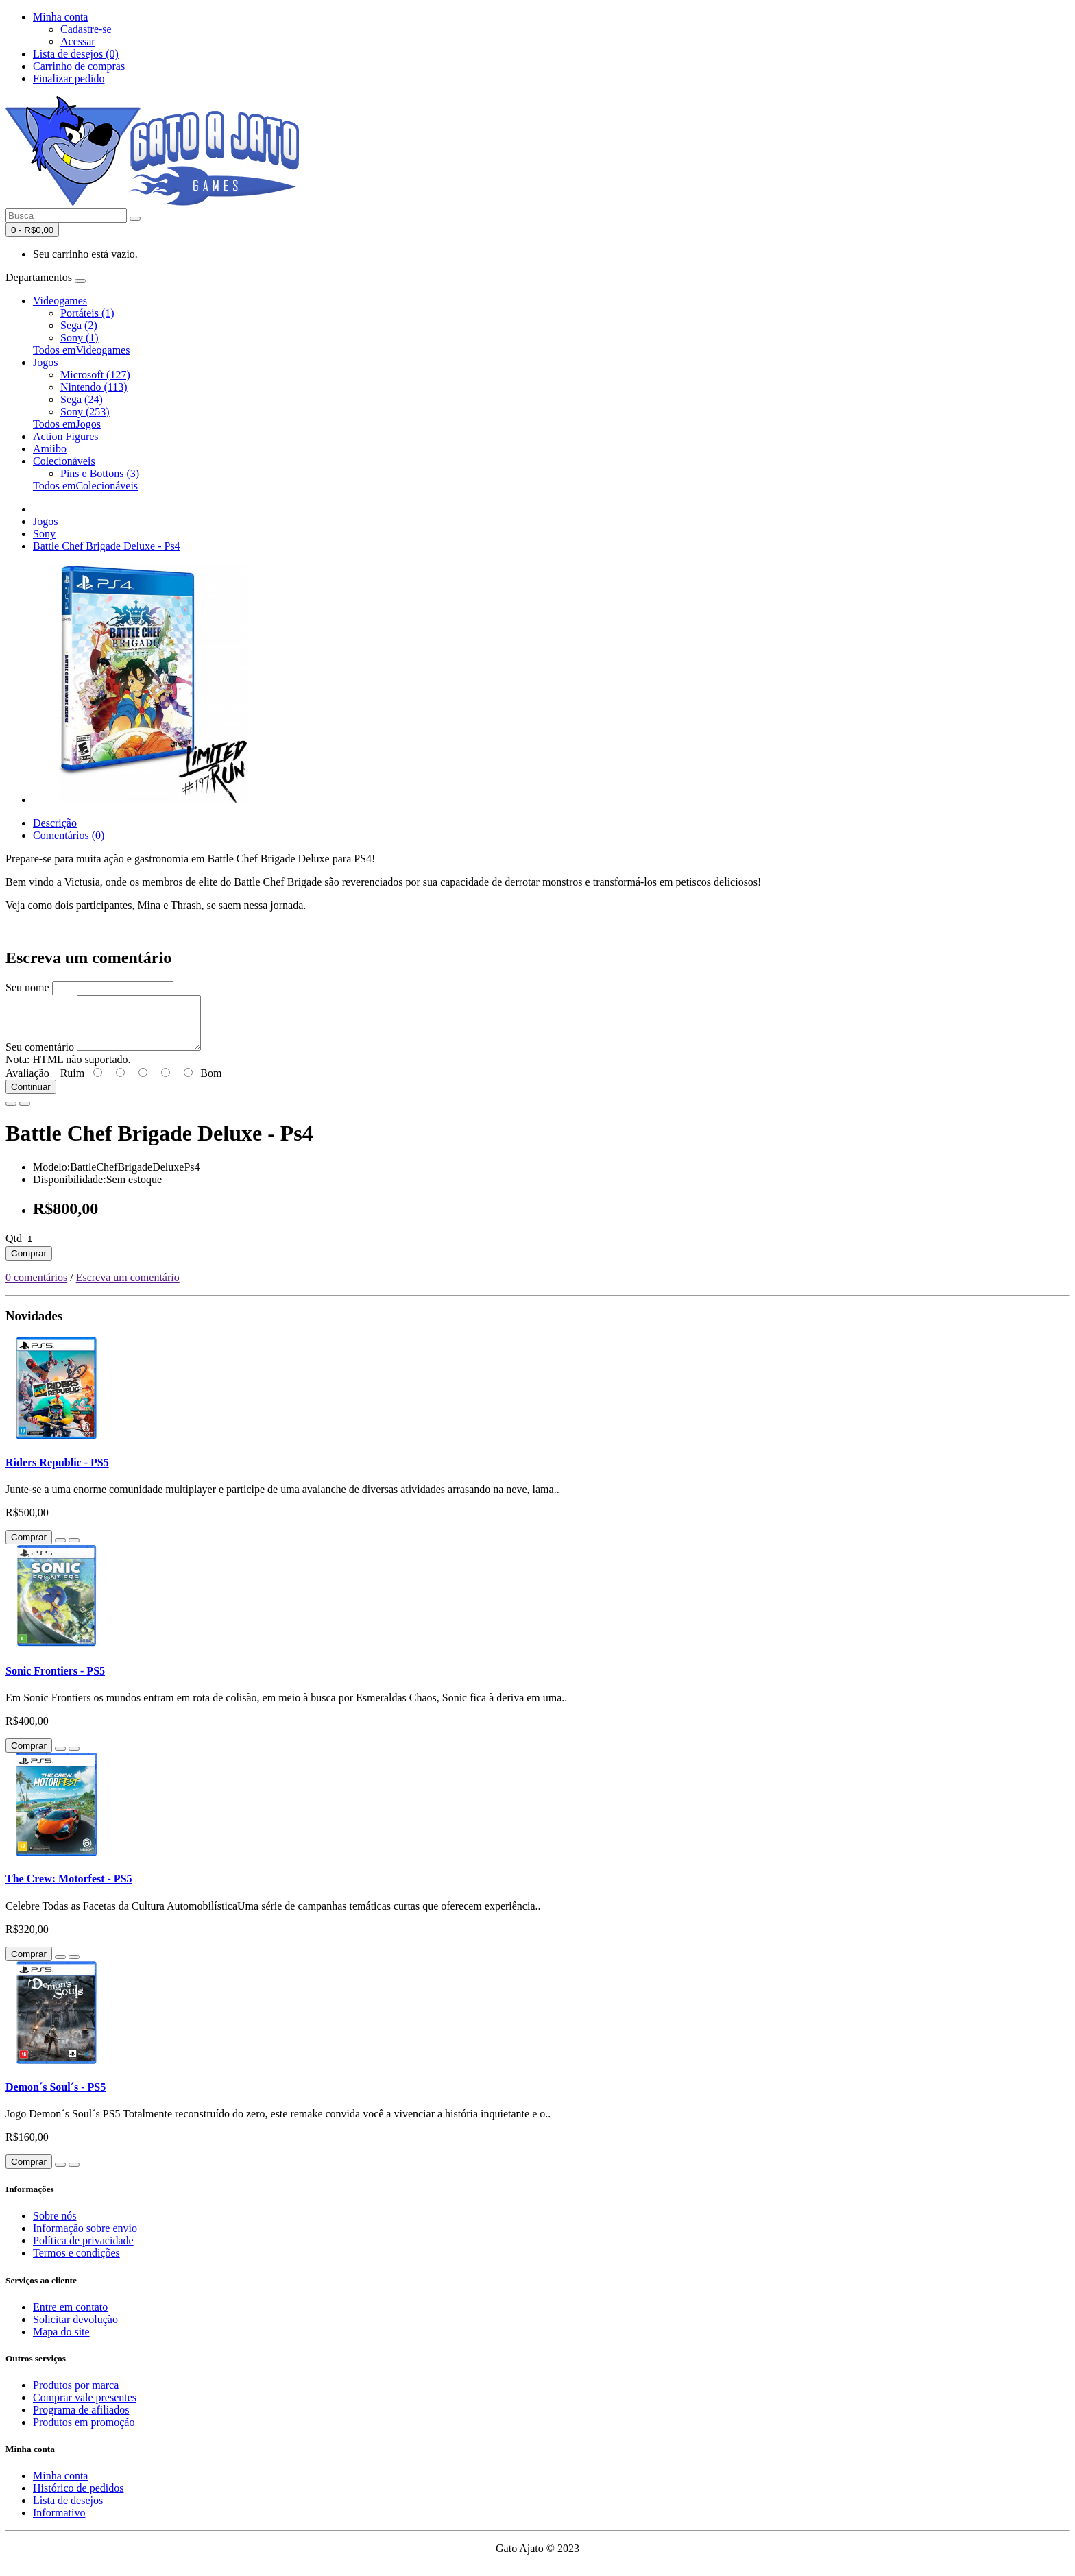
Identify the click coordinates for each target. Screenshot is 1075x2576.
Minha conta (60, 2486)
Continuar (31, 1097)
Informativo (59, 2523)
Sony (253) (85, 411)
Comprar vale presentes (84, 2408)
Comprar (29, 1264)
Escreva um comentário (128, 1287)
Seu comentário (39, 1057)
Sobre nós (55, 2226)
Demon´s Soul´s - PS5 (55, 2097)
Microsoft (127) (95, 374)
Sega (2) (78, 325)
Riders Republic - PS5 (57, 1473)
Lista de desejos (68, 2510)
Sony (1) (79, 337)
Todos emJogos (67, 424)
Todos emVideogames (81, 350)
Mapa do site (61, 2342)
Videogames (60, 300)
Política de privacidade (83, 2251)
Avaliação (27, 1083)
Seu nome (27, 987)
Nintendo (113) (94, 387)
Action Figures (66, 436)
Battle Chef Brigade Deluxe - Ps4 (106, 546)
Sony (44, 533)
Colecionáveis (64, 461)
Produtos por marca (76, 2395)
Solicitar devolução (75, 2329)
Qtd (13, 1248)
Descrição (55, 823)
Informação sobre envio (85, 2238)
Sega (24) (81, 399)
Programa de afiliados (81, 2420)
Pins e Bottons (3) (99, 473)
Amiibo (50, 448)
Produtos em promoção (83, 2432)
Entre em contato (70, 2317)
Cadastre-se (86, 29)
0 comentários (36, 1287)
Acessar (77, 41)
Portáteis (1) (87, 313)
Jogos (45, 362)
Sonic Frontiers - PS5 (55, 1681)
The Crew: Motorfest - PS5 (68, 1889)
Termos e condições (76, 2263)
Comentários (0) (68, 835)
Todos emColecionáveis (85, 485)
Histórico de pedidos (78, 2498)
